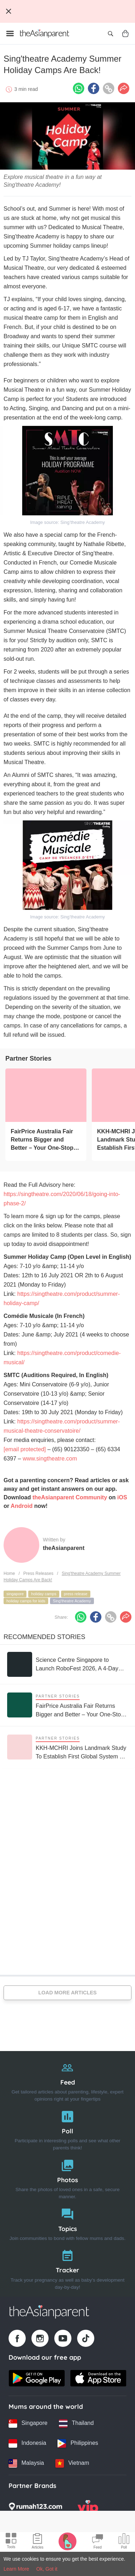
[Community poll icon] (124, 2542)
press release (76, 1594)
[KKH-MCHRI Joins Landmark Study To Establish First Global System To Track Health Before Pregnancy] (67, 1747)
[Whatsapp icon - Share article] (78, 88)
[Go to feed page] (44, 33)
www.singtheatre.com (49, 1459)
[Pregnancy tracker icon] (67, 2541)
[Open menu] (10, 33)
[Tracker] (67, 2268)
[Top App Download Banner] (67, 11)
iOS (122, 1497)
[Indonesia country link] (27, 2443)
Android (21, 1506)
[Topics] (67, 2223)
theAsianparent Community (69, 1497)
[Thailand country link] (76, 2423)
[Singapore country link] (28, 2423)
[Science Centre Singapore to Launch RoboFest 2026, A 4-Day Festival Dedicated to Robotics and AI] (67, 1664)
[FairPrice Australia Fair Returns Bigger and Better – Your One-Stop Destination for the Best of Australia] (45, 1095)
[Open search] (110, 33)
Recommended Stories (44, 1636)
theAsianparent (63, 1548)
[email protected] (25, 1449)
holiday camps (43, 1594)
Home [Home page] (9, 1573)
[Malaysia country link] (26, 2463)
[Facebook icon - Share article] (93, 88)
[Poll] (67, 2129)
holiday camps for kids (25, 1601)
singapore (15, 1594)
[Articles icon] (38, 2542)
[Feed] (67, 2080)
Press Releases (38, 1573)
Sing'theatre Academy (72, 1601)
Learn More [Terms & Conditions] (16, 2569)
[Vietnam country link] (72, 2463)
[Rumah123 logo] (35, 2508)
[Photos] (67, 2178)
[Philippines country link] (78, 2443)
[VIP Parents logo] (88, 2508)
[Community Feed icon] (97, 2542)
